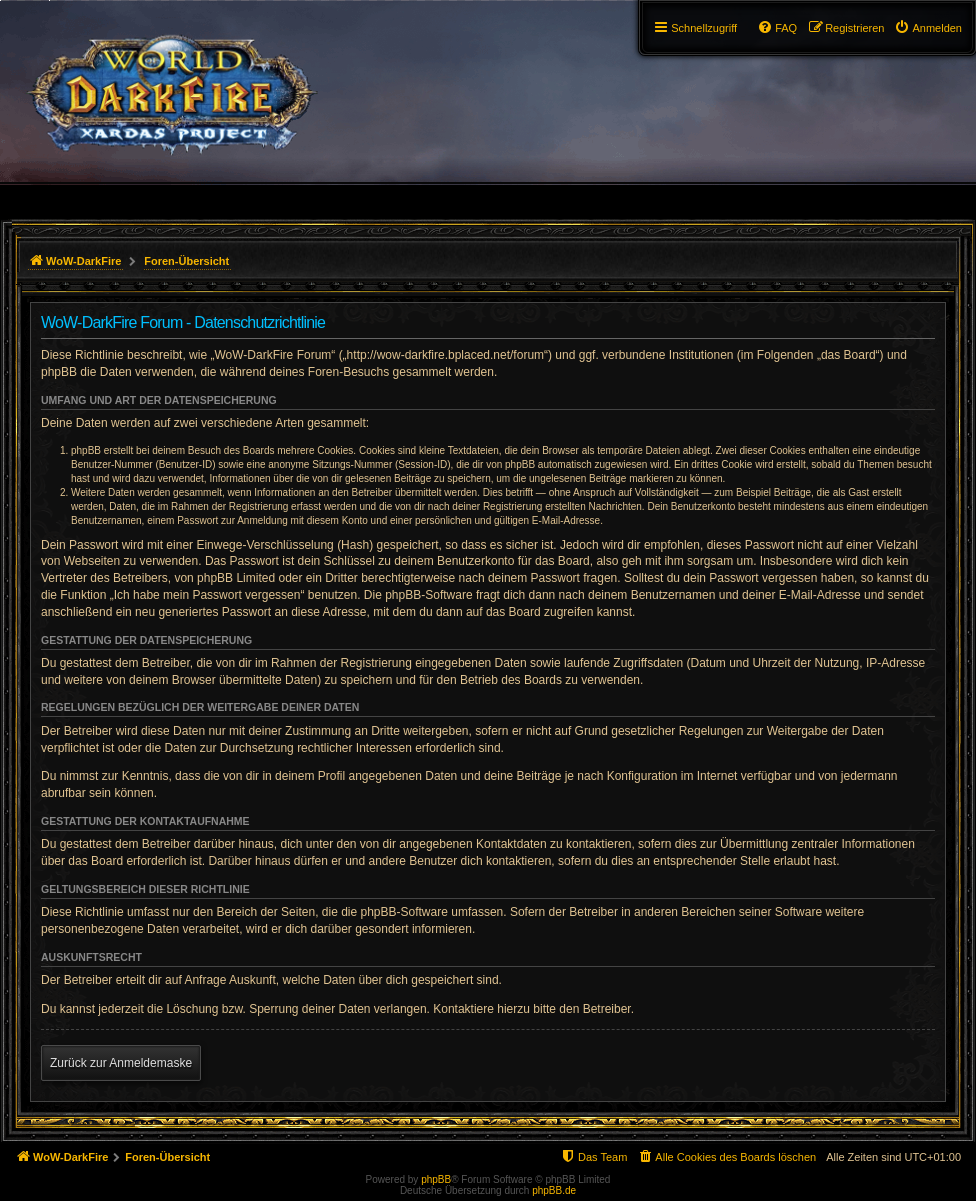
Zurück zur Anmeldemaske (121, 1063)
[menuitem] (928, 28)
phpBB (436, 1179)
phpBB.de (554, 1190)
